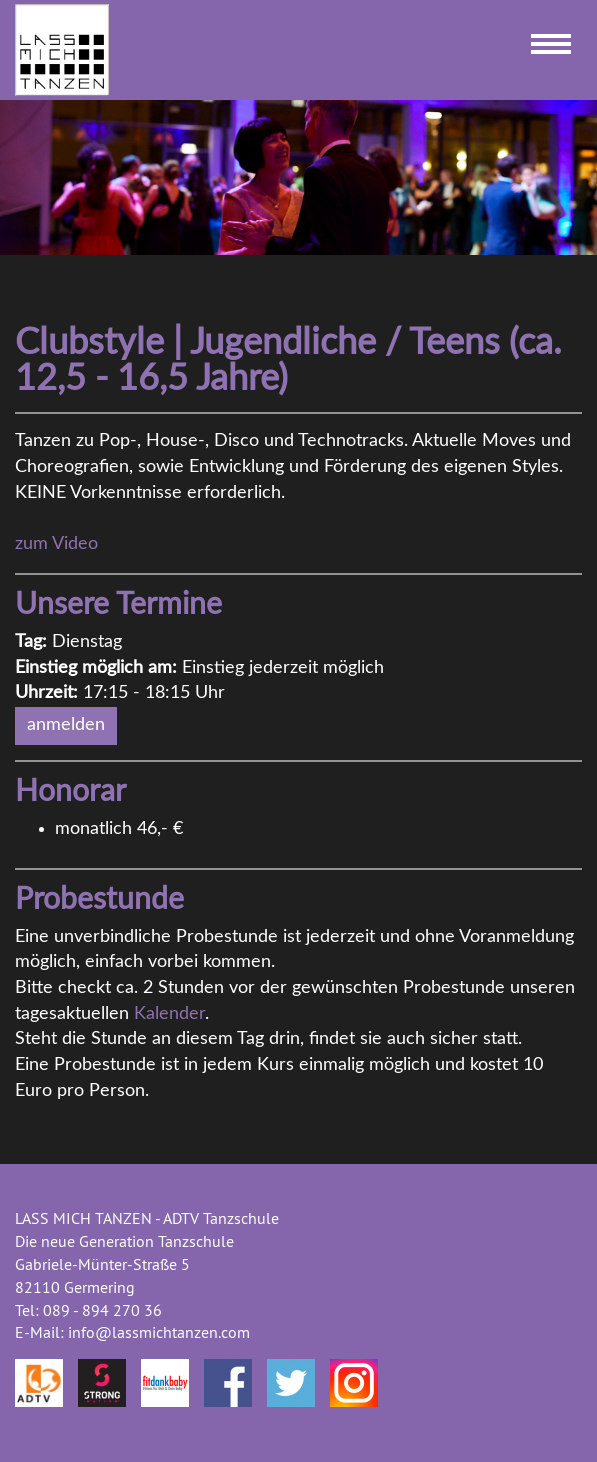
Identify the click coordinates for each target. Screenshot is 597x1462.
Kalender (169, 1014)
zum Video (56, 544)
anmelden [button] (66, 725)
